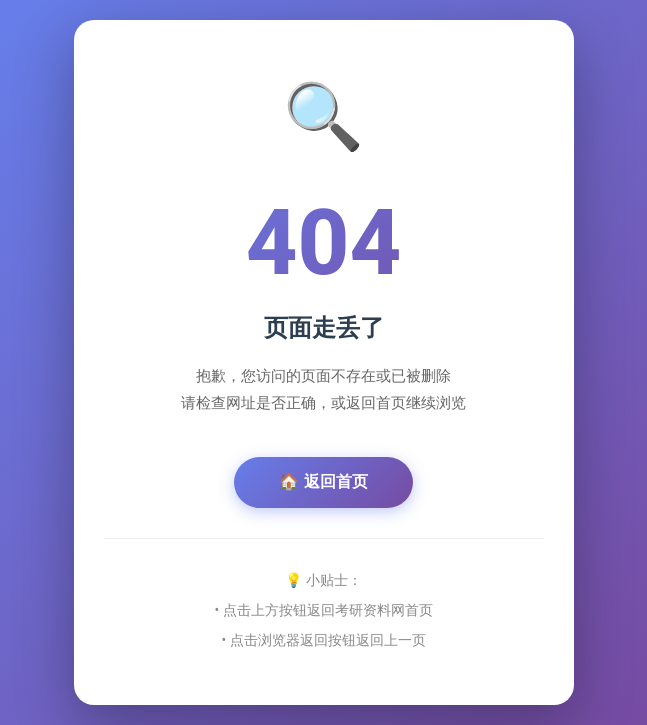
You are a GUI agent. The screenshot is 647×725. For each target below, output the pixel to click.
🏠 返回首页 (323, 481)
